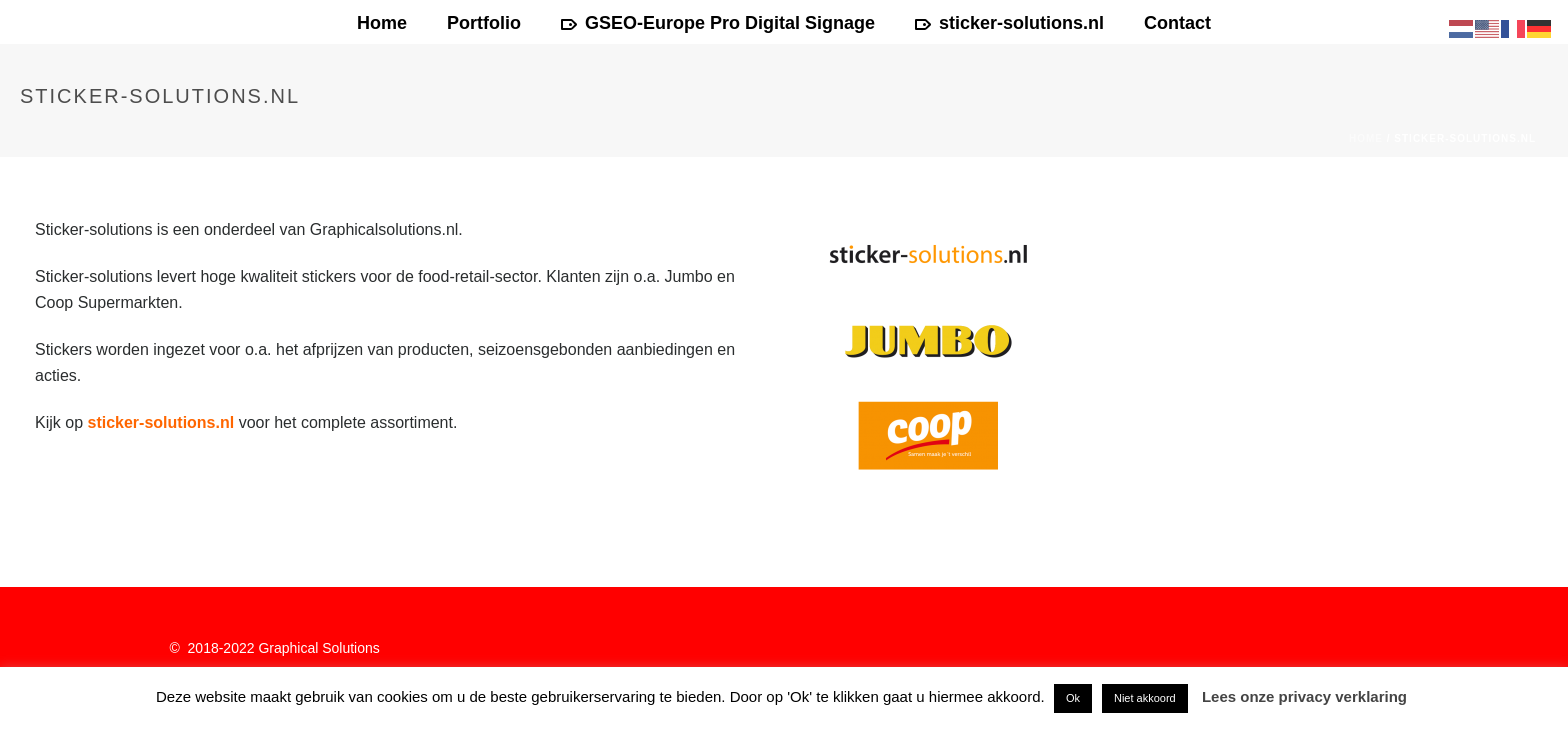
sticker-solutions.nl (1009, 23)
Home (382, 23)
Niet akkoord (1145, 698)
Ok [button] (1073, 698)
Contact (1177, 23)
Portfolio (484, 23)
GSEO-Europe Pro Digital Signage (718, 23)
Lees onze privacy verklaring (1304, 696)
